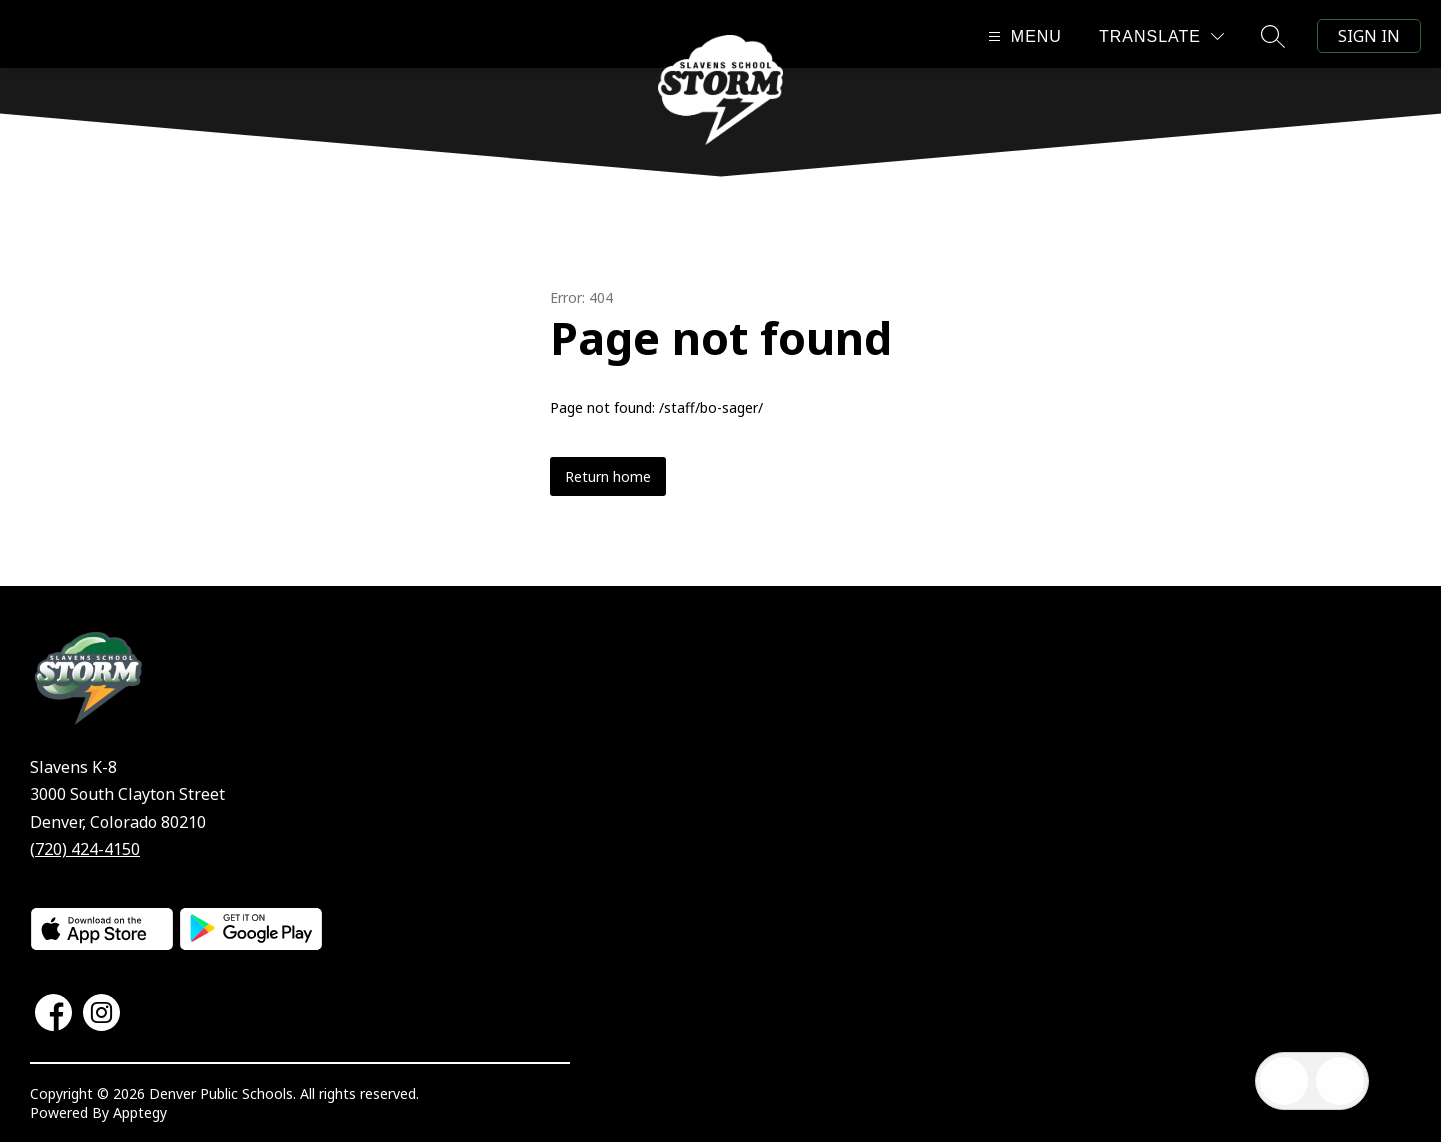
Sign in (1369, 36)
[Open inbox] (1284, 1081)
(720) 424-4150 (85, 849)
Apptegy (140, 1112)
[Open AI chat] (1340, 1081)
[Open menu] (1022, 36)
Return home (608, 476)
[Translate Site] (1161, 36)
